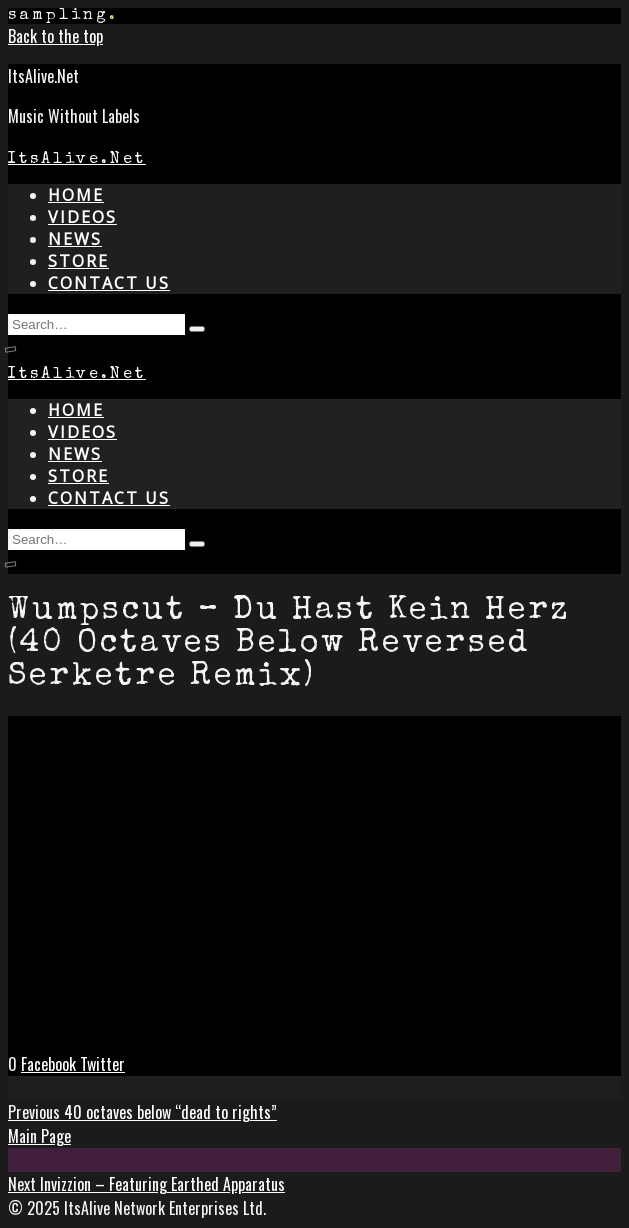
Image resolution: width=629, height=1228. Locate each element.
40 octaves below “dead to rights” (142, 1112)
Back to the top (55, 36)
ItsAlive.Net (77, 160)
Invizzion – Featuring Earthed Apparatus (146, 1184)
